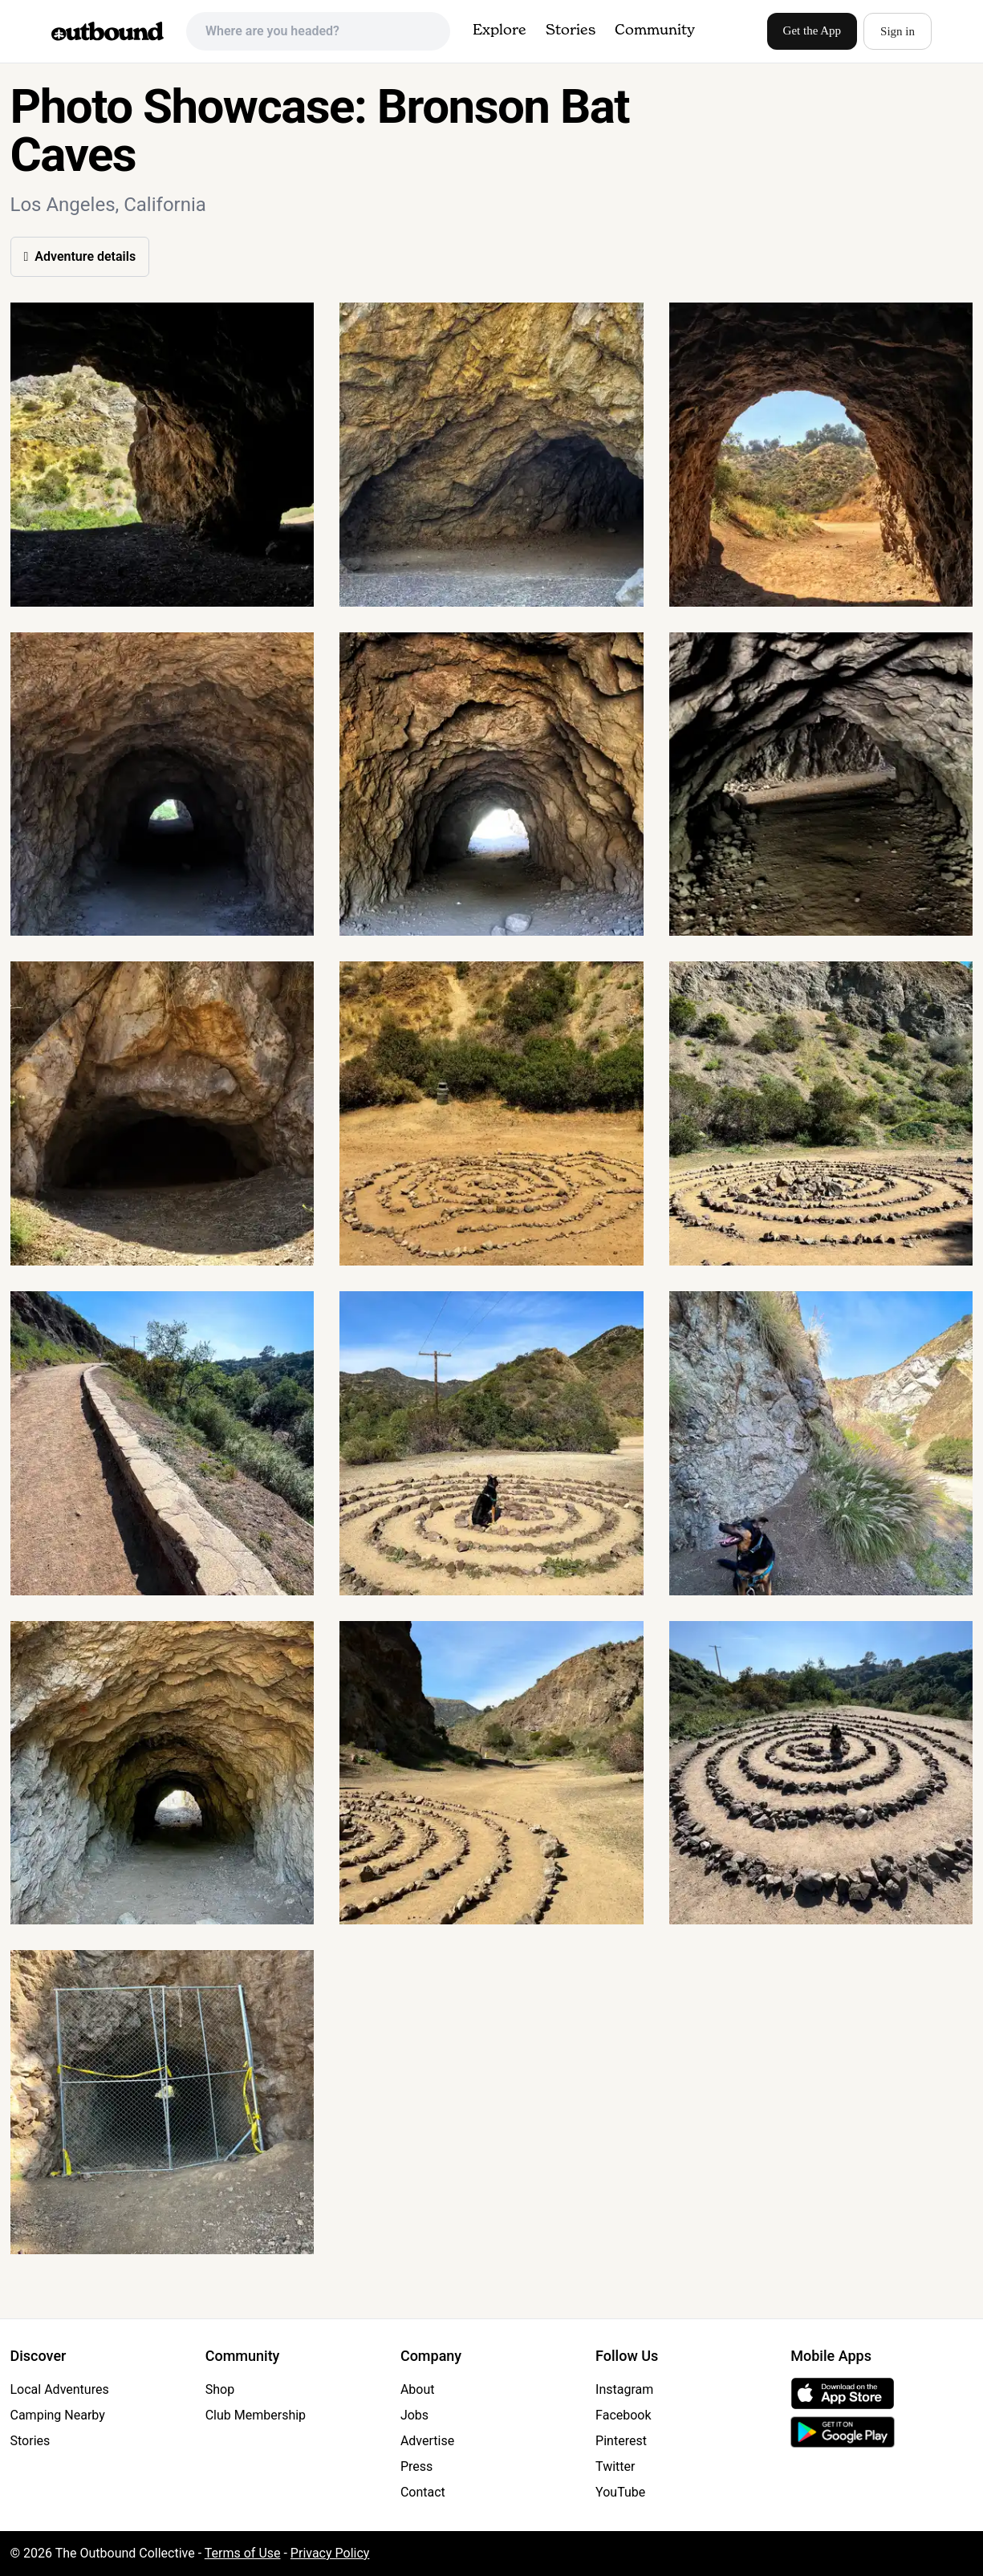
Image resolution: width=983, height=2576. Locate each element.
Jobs (414, 2415)
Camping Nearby (57, 2415)
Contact (422, 2492)
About (417, 2389)
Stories (570, 30)
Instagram (624, 2389)
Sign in (897, 31)
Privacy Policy (330, 2553)
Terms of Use (243, 2553)
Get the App (812, 30)
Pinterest (621, 2440)
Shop (219, 2389)
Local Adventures (59, 2389)
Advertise (427, 2440)
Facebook (623, 2415)
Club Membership (255, 2415)
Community (655, 30)
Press (416, 2466)
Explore (499, 30)
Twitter (615, 2466)
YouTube (620, 2492)
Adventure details (80, 256)
